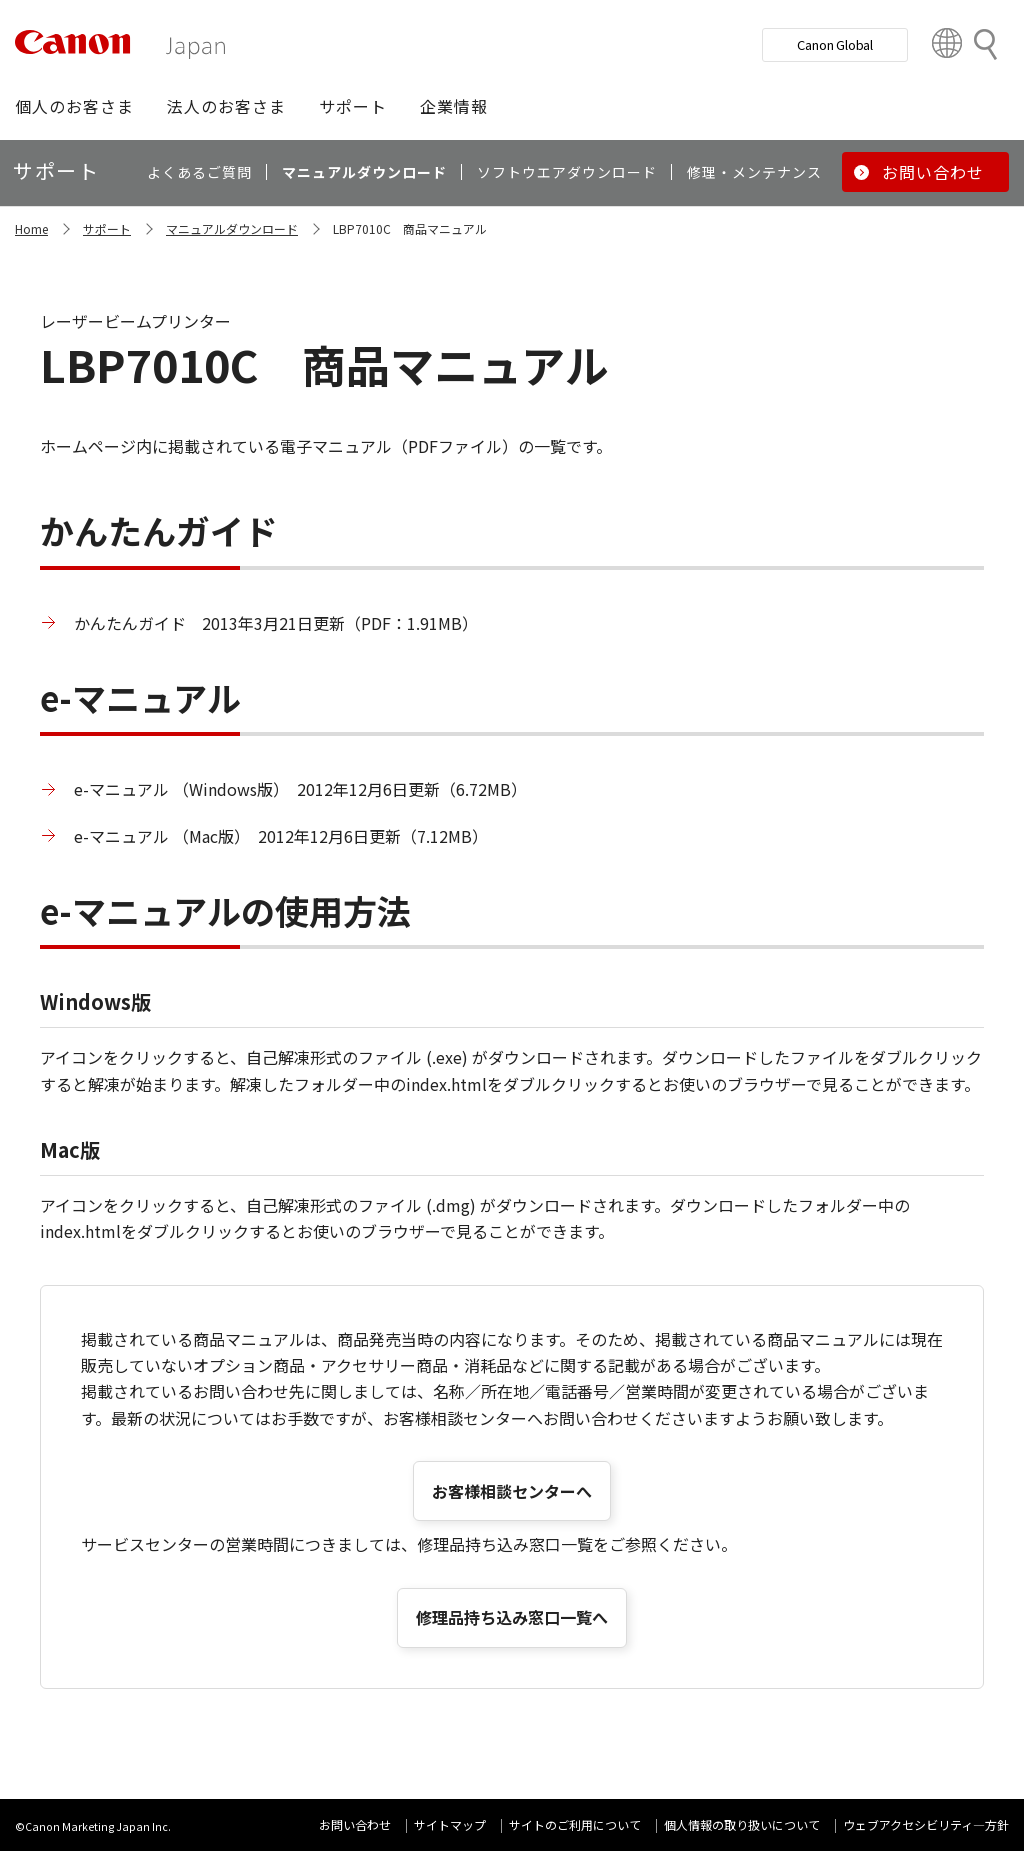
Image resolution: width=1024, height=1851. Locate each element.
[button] (74, 106)
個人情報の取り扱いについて (742, 1824)
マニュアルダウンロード (232, 228)
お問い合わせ (355, 1824)
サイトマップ (450, 1824)
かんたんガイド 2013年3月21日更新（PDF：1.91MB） (276, 623)
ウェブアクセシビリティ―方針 (926, 1824)
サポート (107, 228)
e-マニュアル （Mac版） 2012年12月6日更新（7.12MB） (281, 836)
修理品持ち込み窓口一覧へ (512, 1617)
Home (31, 228)
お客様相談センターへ (512, 1491)
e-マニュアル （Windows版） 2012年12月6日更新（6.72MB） (300, 789)
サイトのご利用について (575, 1824)
